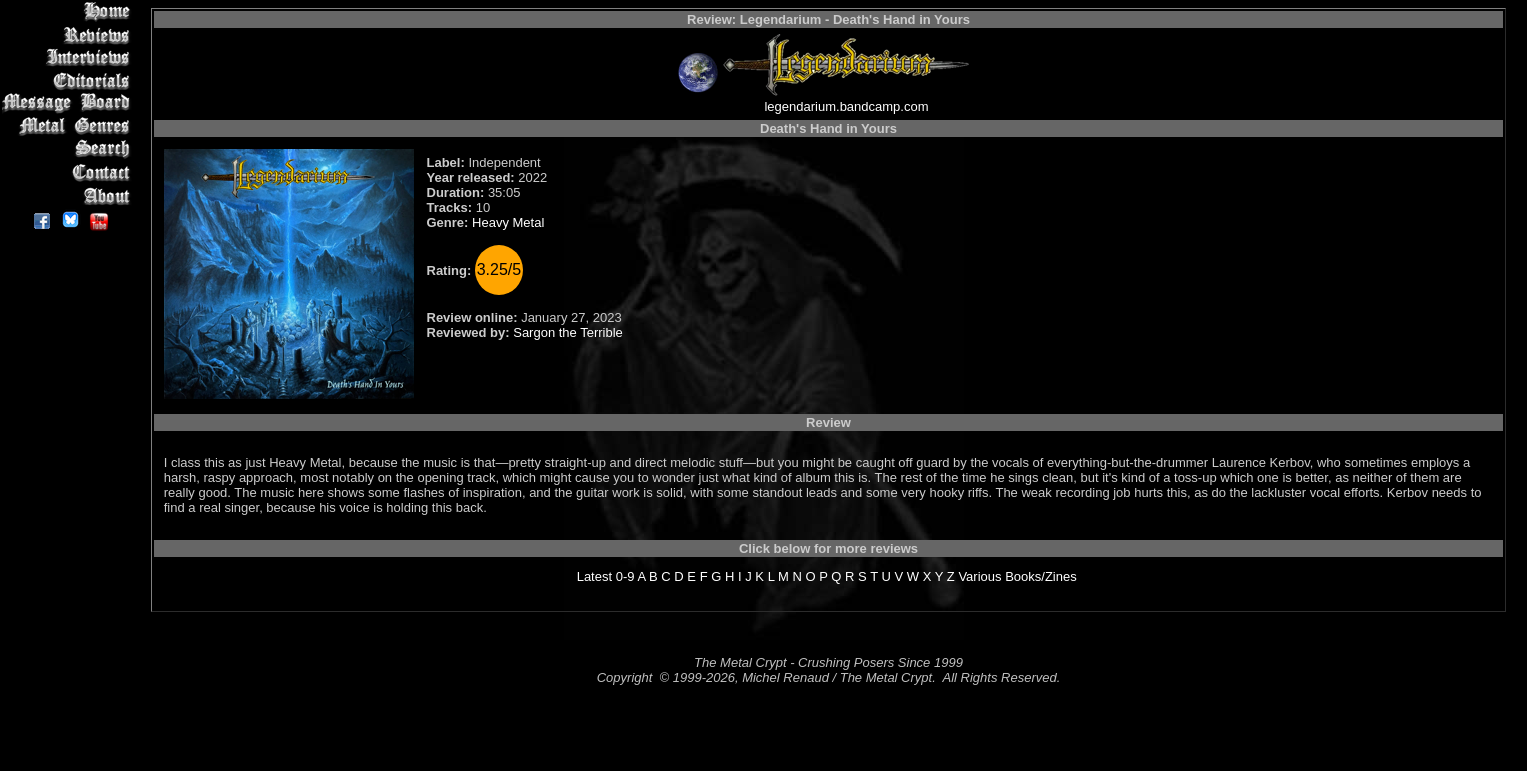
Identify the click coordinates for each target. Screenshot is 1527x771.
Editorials (69, 80)
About (69, 195)
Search (69, 149)
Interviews (69, 57)
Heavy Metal (508, 222)
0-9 (625, 576)
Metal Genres (69, 126)
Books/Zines (1041, 576)
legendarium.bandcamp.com (846, 106)
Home (69, 11)
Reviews (69, 34)
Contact (69, 172)
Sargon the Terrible (568, 332)
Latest (594, 576)
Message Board (69, 103)
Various (979, 576)
